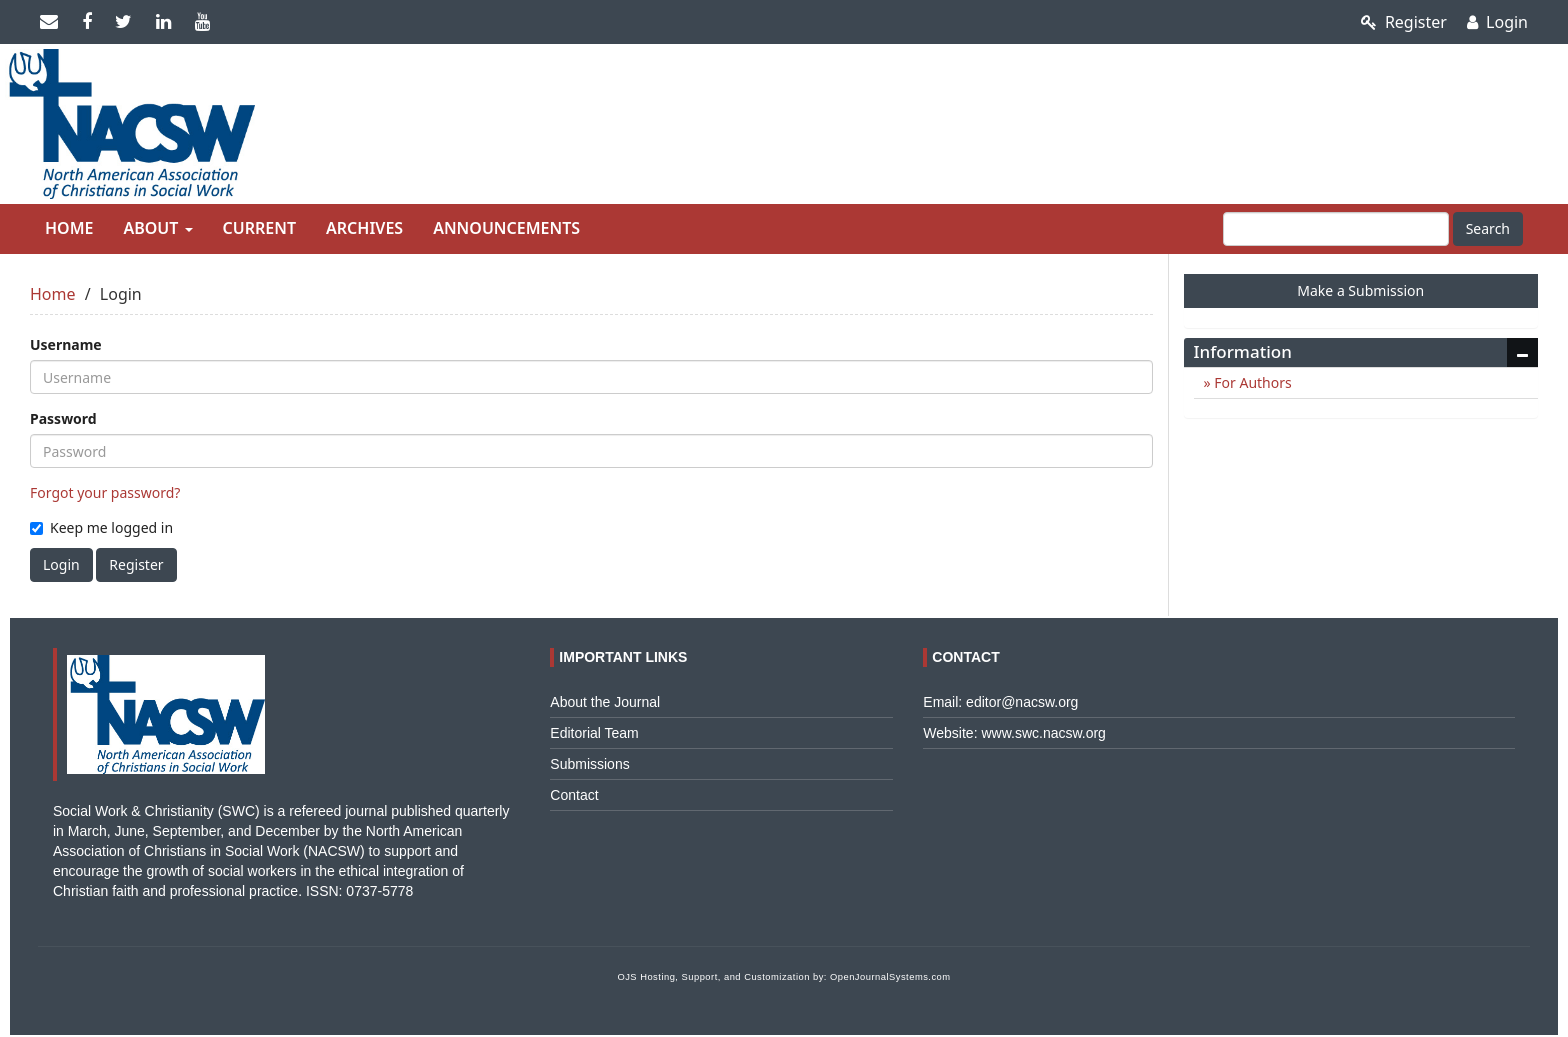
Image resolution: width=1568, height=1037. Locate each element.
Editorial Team (594, 733)
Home (69, 228)
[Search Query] (1336, 229)
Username (66, 344)
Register (1404, 22)
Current (259, 228)
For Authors (1251, 382)
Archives (364, 228)
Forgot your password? (105, 492)
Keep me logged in (101, 527)
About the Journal (605, 702)
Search (1488, 228)
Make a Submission (1360, 290)
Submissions (589, 764)
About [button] (157, 228)
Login (1497, 22)
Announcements (506, 228)
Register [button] (136, 564)
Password (63, 418)
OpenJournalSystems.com (890, 977)
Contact (574, 795)
